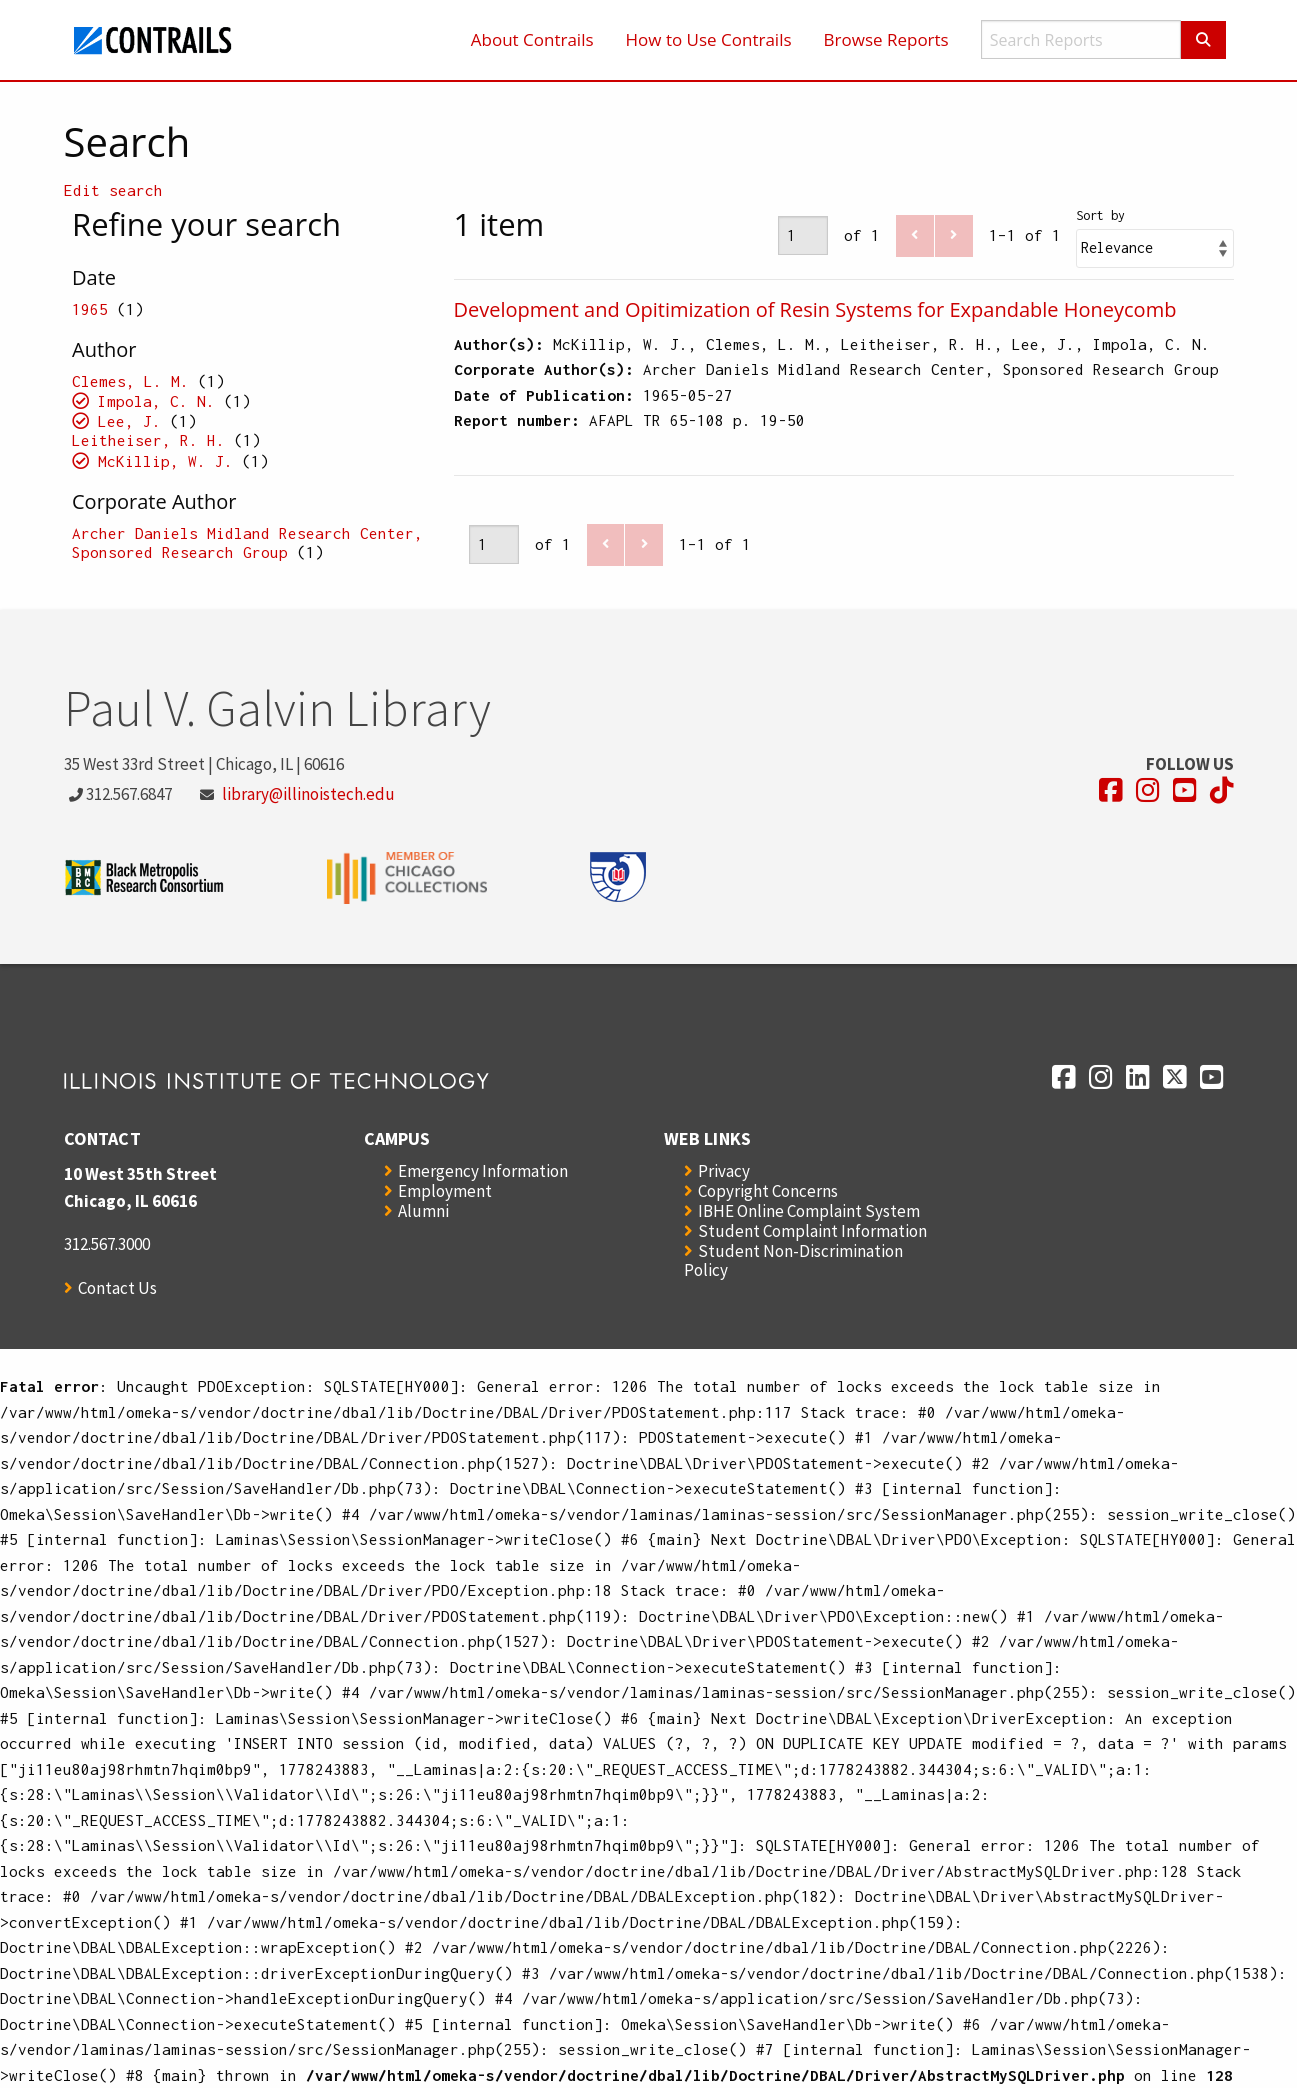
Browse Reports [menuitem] (886, 39)
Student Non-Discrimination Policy (793, 1260)
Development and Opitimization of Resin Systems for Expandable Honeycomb (815, 309)
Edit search (113, 190)
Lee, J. (129, 421)
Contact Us (117, 1288)
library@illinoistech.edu (308, 794)
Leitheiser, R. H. (148, 440)
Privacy (724, 1171)
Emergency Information (483, 1171)
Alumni (423, 1211)
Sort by (1100, 215)
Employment (445, 1191)
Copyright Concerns (768, 1191)
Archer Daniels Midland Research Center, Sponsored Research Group (247, 542)
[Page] (803, 235)
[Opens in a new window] (1111, 790)
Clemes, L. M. (130, 381)
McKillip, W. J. (165, 461)
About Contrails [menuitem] (532, 39)
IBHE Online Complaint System (809, 1211)
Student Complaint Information (812, 1231)
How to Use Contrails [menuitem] (709, 39)
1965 (90, 309)
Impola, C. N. (156, 401)
